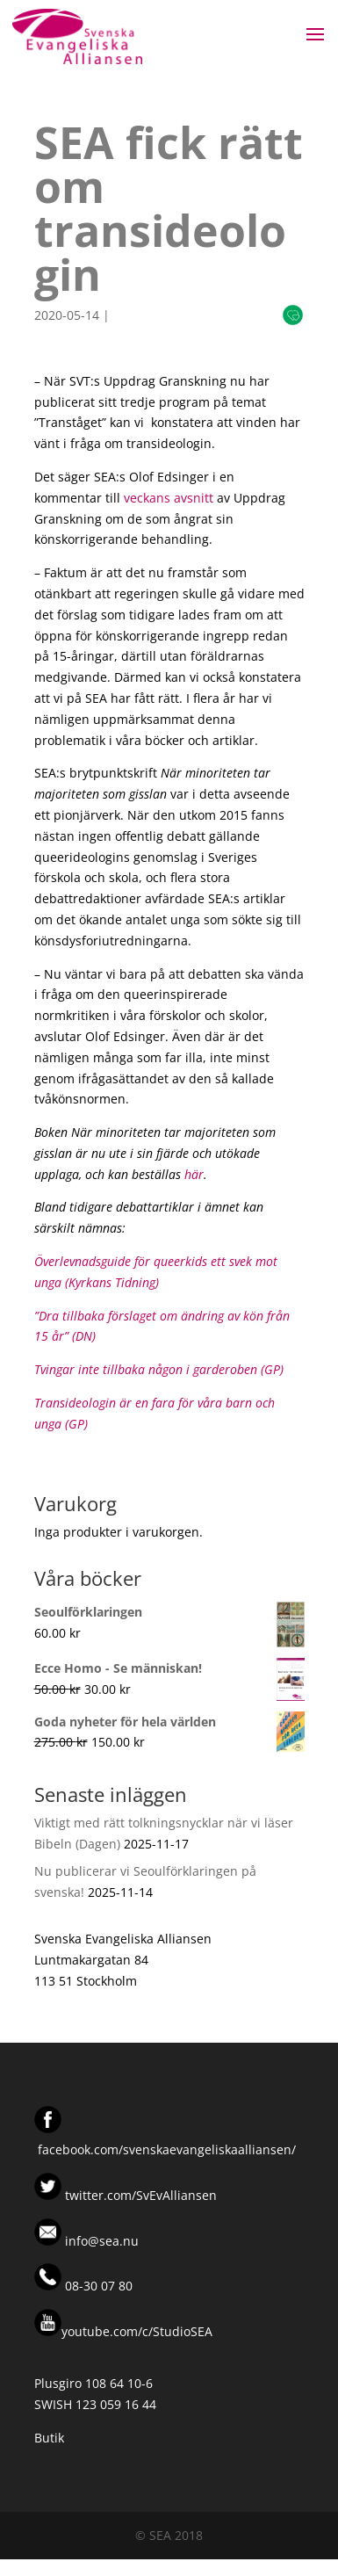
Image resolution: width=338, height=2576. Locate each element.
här (194, 1174)
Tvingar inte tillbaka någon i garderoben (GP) (159, 1369)
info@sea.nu (100, 2240)
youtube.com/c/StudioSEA (123, 2331)
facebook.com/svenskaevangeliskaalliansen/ (167, 2149)
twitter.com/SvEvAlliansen (139, 2195)
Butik (49, 2437)
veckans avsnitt (168, 497)
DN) (86, 1336)
